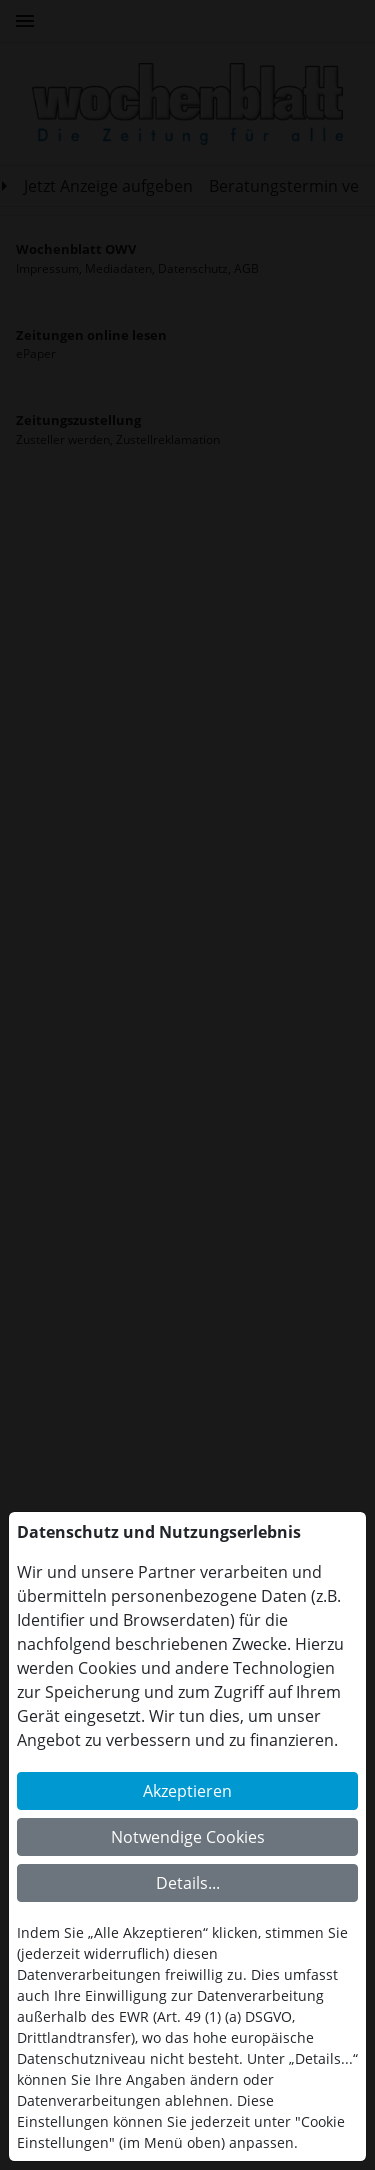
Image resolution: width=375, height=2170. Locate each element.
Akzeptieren (187, 1791)
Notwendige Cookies (188, 1837)
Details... (188, 1883)
